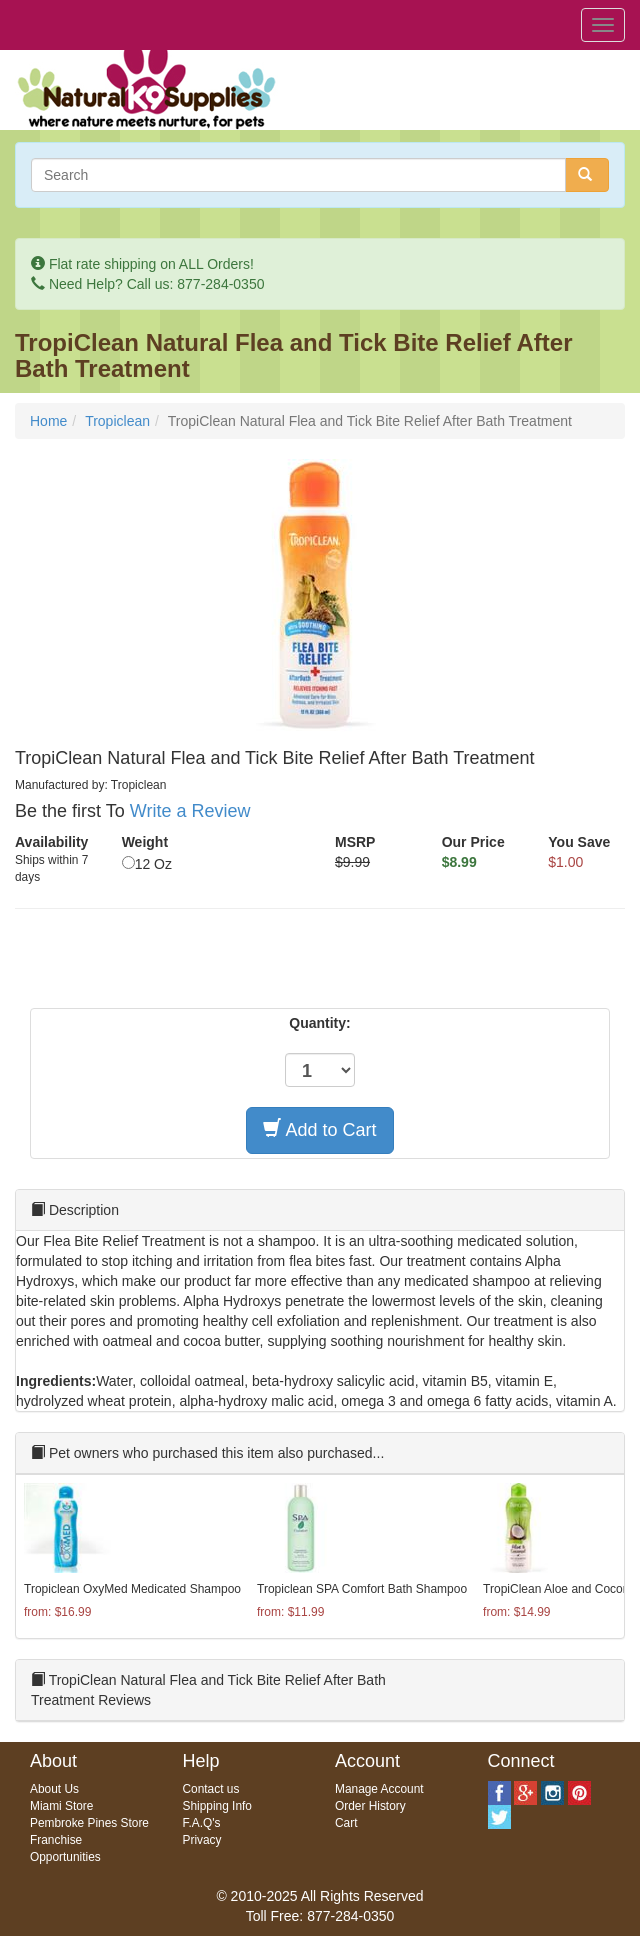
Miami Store (61, 1806)
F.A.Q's (202, 1823)
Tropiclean (117, 421)
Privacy (202, 1840)
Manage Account (379, 1789)
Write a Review (190, 811)
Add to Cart (319, 1129)
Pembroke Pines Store (89, 1823)
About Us (54, 1789)
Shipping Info (217, 1806)
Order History (370, 1806)
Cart (346, 1823)
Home (48, 421)
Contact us (211, 1789)
